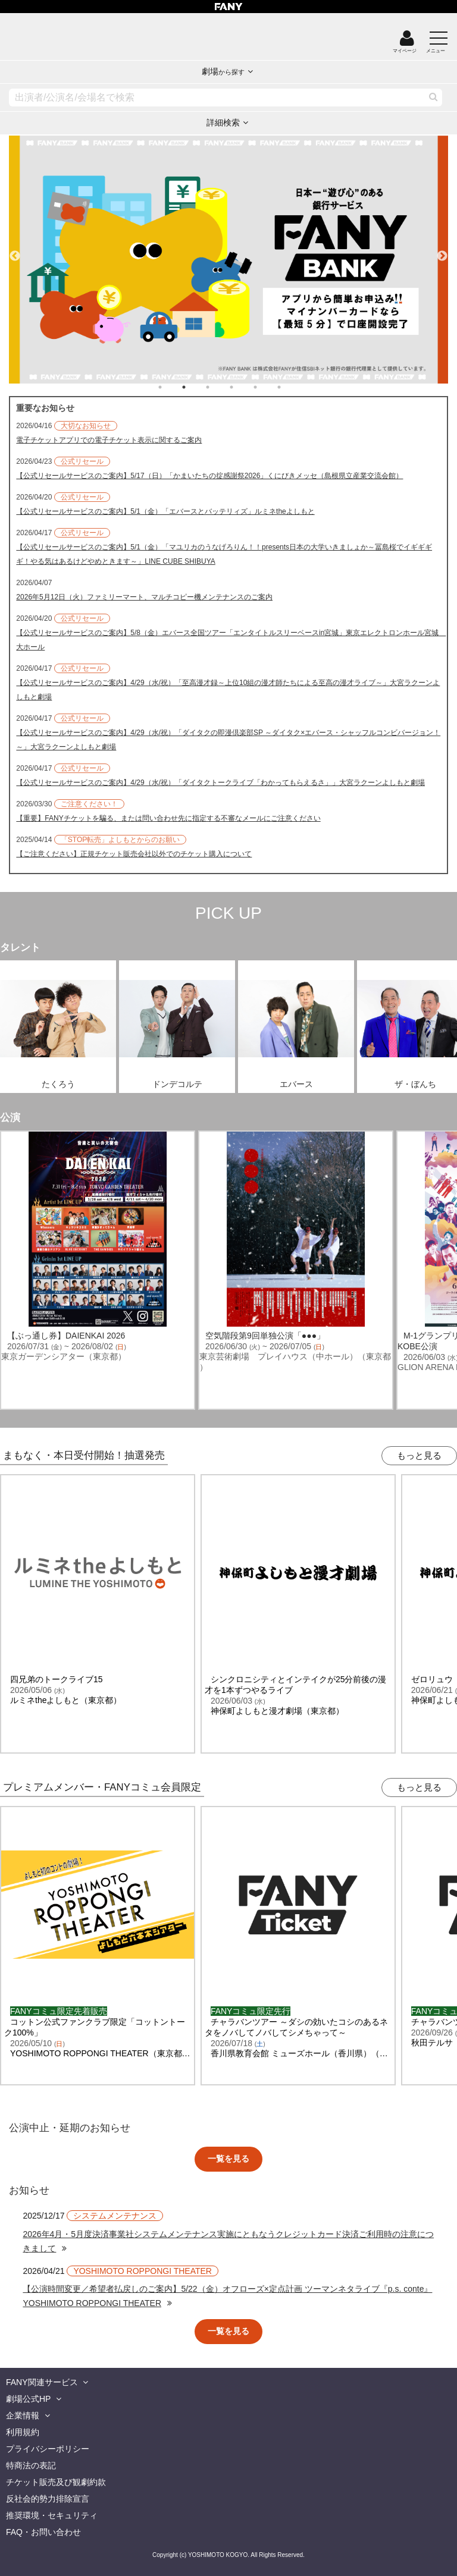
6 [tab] (291, 387)
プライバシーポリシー (47, 2449)
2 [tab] (196, 387)
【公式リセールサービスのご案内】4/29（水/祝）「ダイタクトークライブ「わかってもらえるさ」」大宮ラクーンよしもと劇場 (220, 782)
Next (442, 251)
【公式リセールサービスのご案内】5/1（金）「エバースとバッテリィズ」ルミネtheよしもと (165, 511)
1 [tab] (172, 387)
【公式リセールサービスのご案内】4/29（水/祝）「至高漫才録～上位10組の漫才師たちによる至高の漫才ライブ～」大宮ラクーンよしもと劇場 (228, 689)
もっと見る (419, 1455)
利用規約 (22, 2432)
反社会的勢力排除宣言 (47, 2498)
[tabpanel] (228, 260)
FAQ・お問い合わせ (43, 2532)
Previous (15, 251)
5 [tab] (267, 387)
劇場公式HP (28, 2399)
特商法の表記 (31, 2465)
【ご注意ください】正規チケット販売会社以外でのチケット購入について (134, 854)
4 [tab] (243, 387)
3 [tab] (220, 387)
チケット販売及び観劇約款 (56, 2482)
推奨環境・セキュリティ (52, 2515)
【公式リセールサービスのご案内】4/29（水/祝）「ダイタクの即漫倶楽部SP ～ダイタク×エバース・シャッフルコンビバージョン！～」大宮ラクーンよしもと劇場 (228, 739)
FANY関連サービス (42, 2382)
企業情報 (22, 2415)
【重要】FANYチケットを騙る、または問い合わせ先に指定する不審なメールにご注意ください (168, 818)
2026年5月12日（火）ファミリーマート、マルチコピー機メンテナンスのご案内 (144, 597)
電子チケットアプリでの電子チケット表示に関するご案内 (109, 440)
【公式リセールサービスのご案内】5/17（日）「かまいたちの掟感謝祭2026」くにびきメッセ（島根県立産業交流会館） (209, 476)
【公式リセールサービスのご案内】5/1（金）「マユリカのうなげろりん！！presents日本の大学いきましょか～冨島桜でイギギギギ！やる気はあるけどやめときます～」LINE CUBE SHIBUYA (224, 554)
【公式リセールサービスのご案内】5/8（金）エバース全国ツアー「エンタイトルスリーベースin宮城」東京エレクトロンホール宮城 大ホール (228, 640)
